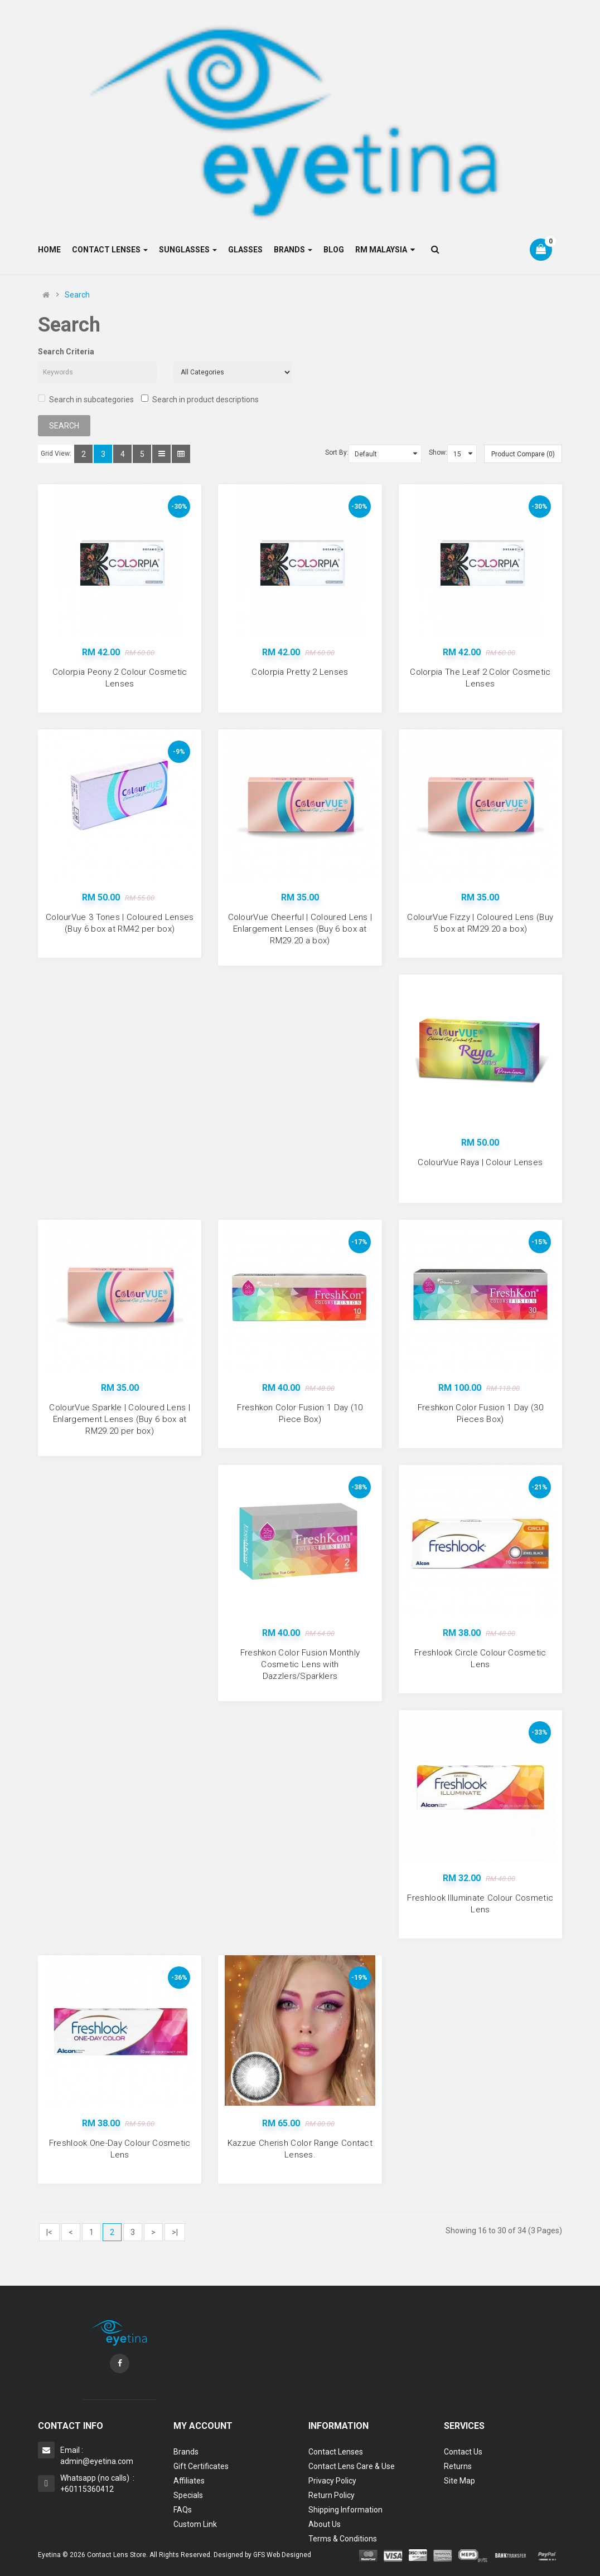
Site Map (459, 2480)
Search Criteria (66, 351)
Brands (186, 2451)
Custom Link (195, 2524)
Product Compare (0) (523, 454)
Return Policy (331, 2495)
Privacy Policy (332, 2480)
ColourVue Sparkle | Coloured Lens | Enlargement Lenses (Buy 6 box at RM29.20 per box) (119, 1419)
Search (77, 295)
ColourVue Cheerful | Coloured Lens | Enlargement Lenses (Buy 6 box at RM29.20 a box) (300, 929)
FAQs (182, 2509)
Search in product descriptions (200, 399)
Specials (188, 2495)
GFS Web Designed (282, 2555)
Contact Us (463, 2451)
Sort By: (337, 452)
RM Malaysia (385, 249)
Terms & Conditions (342, 2538)
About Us (324, 2524)
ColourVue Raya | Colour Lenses (480, 1162)
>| (175, 2232)
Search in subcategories (86, 399)
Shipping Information (345, 2509)
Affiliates (189, 2480)
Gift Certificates (201, 2466)
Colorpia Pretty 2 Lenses (299, 672)
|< (49, 2232)
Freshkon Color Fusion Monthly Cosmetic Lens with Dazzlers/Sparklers (300, 1664)
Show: (438, 452)
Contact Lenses (335, 2451)
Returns (458, 2466)
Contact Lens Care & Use (351, 2466)
